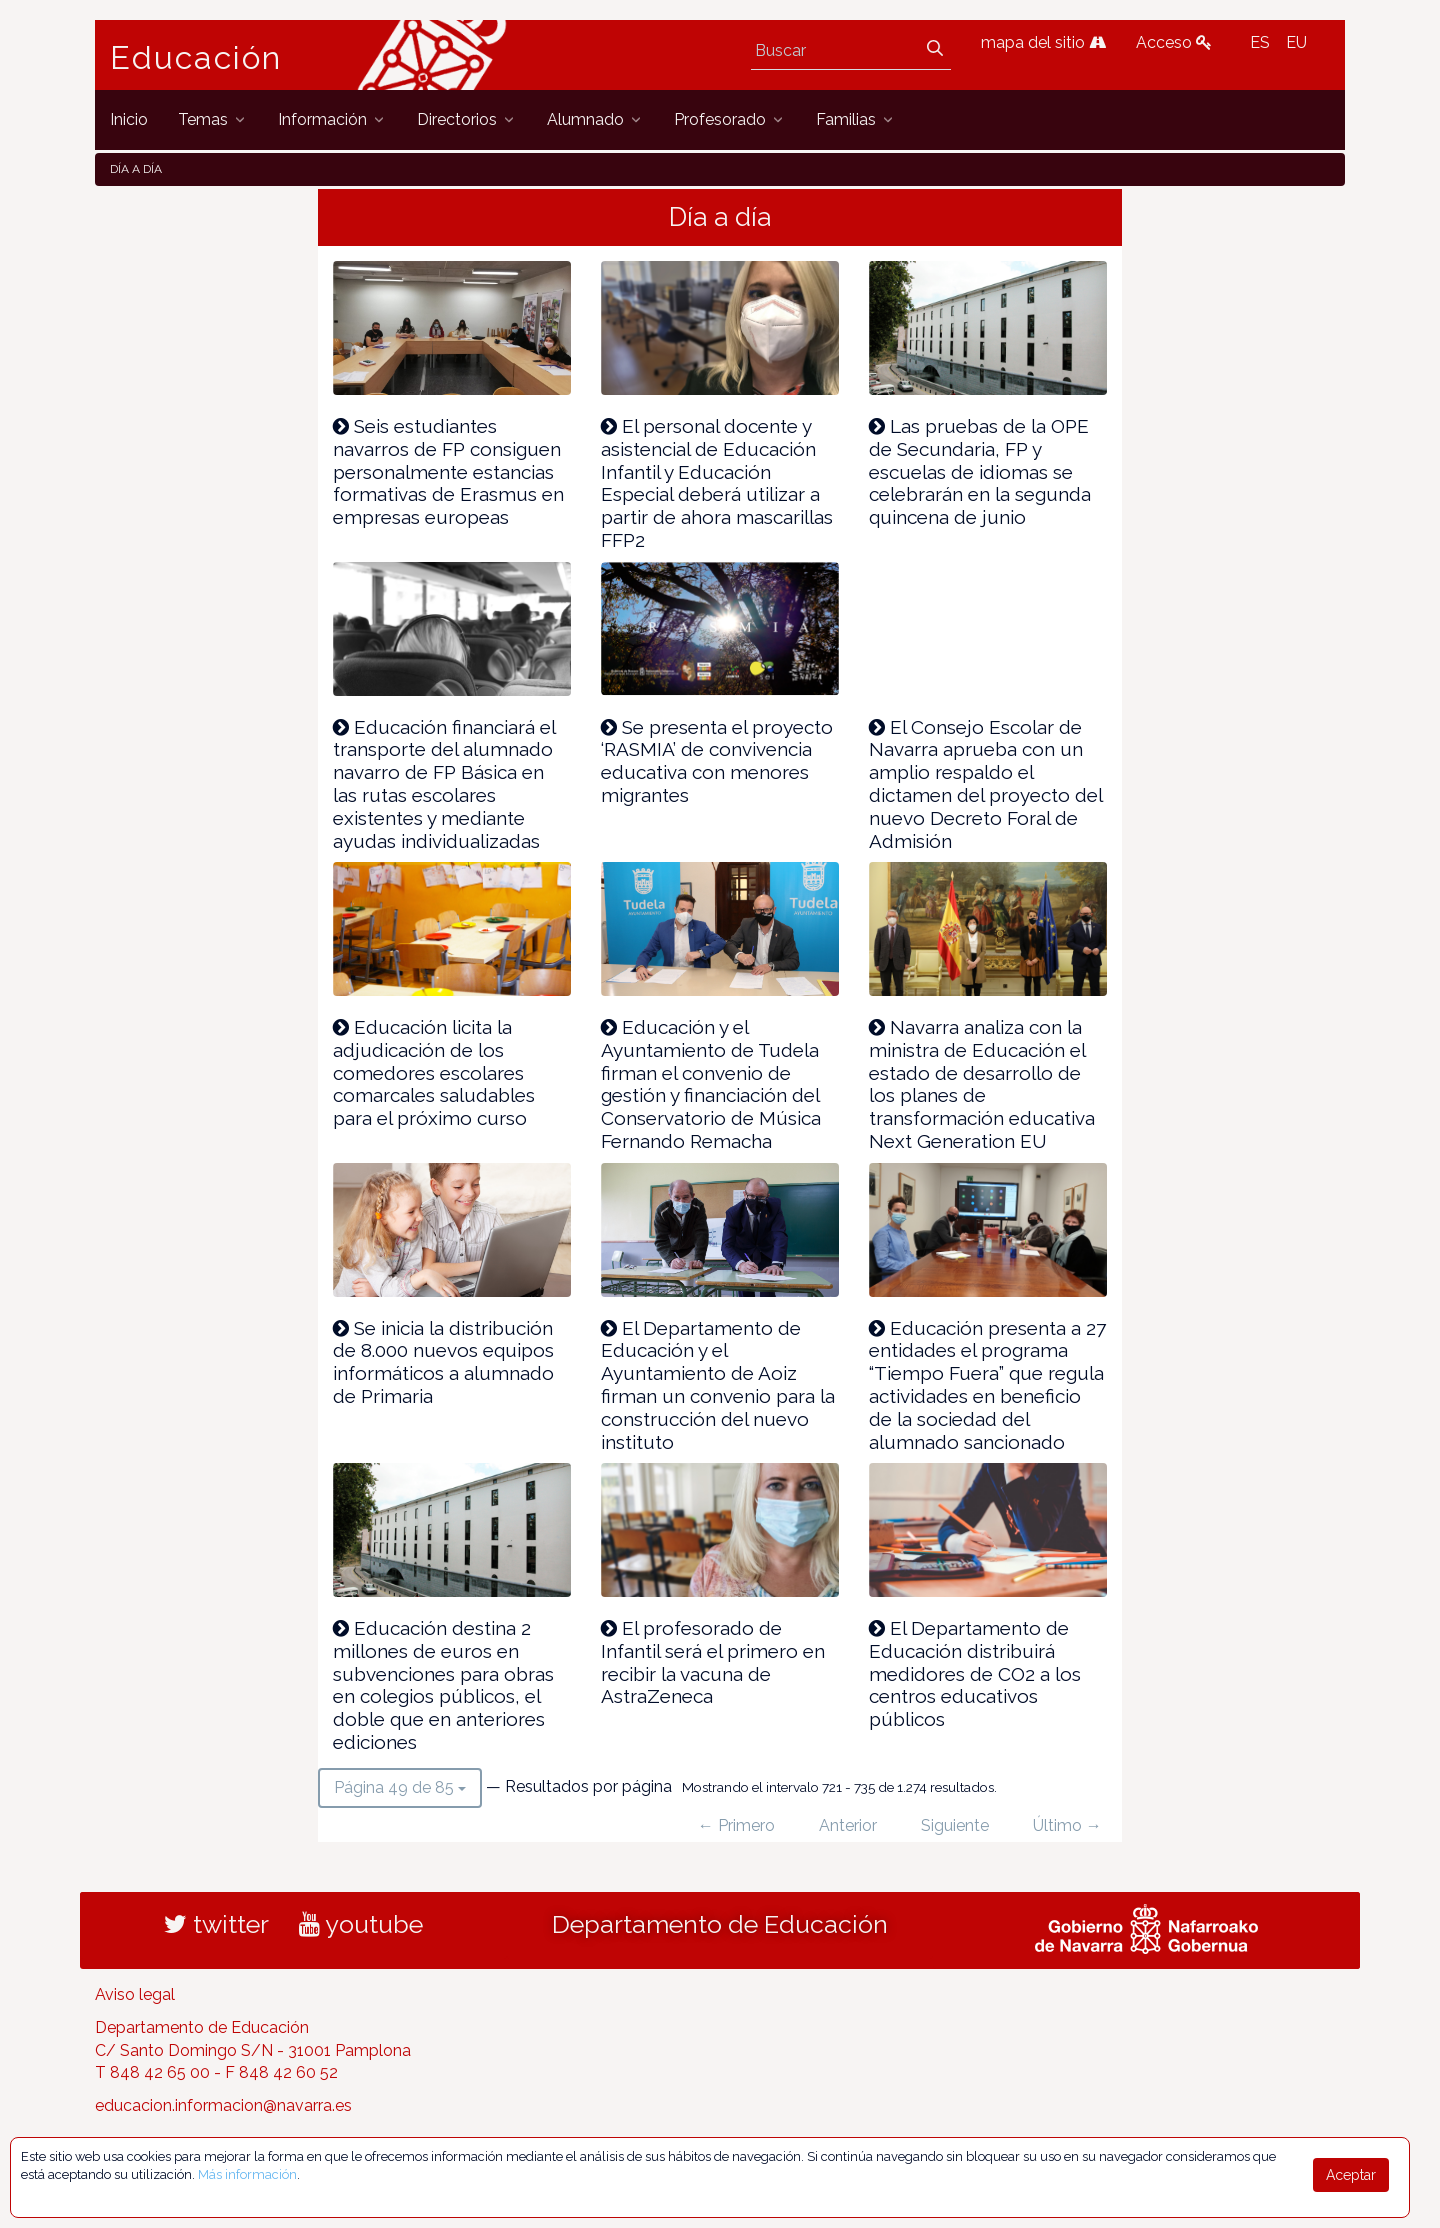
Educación (196, 58)
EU (1296, 42)
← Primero (736, 1825)
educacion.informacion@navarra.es (223, 2105)
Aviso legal (135, 1994)
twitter (216, 1924)
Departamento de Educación (720, 1924)
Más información (247, 2174)
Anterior (848, 1825)
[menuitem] (129, 119)
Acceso (1174, 42)
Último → (1067, 1825)
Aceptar (1351, 2175)
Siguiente (955, 1825)
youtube (361, 1924)
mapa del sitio (1043, 42)
